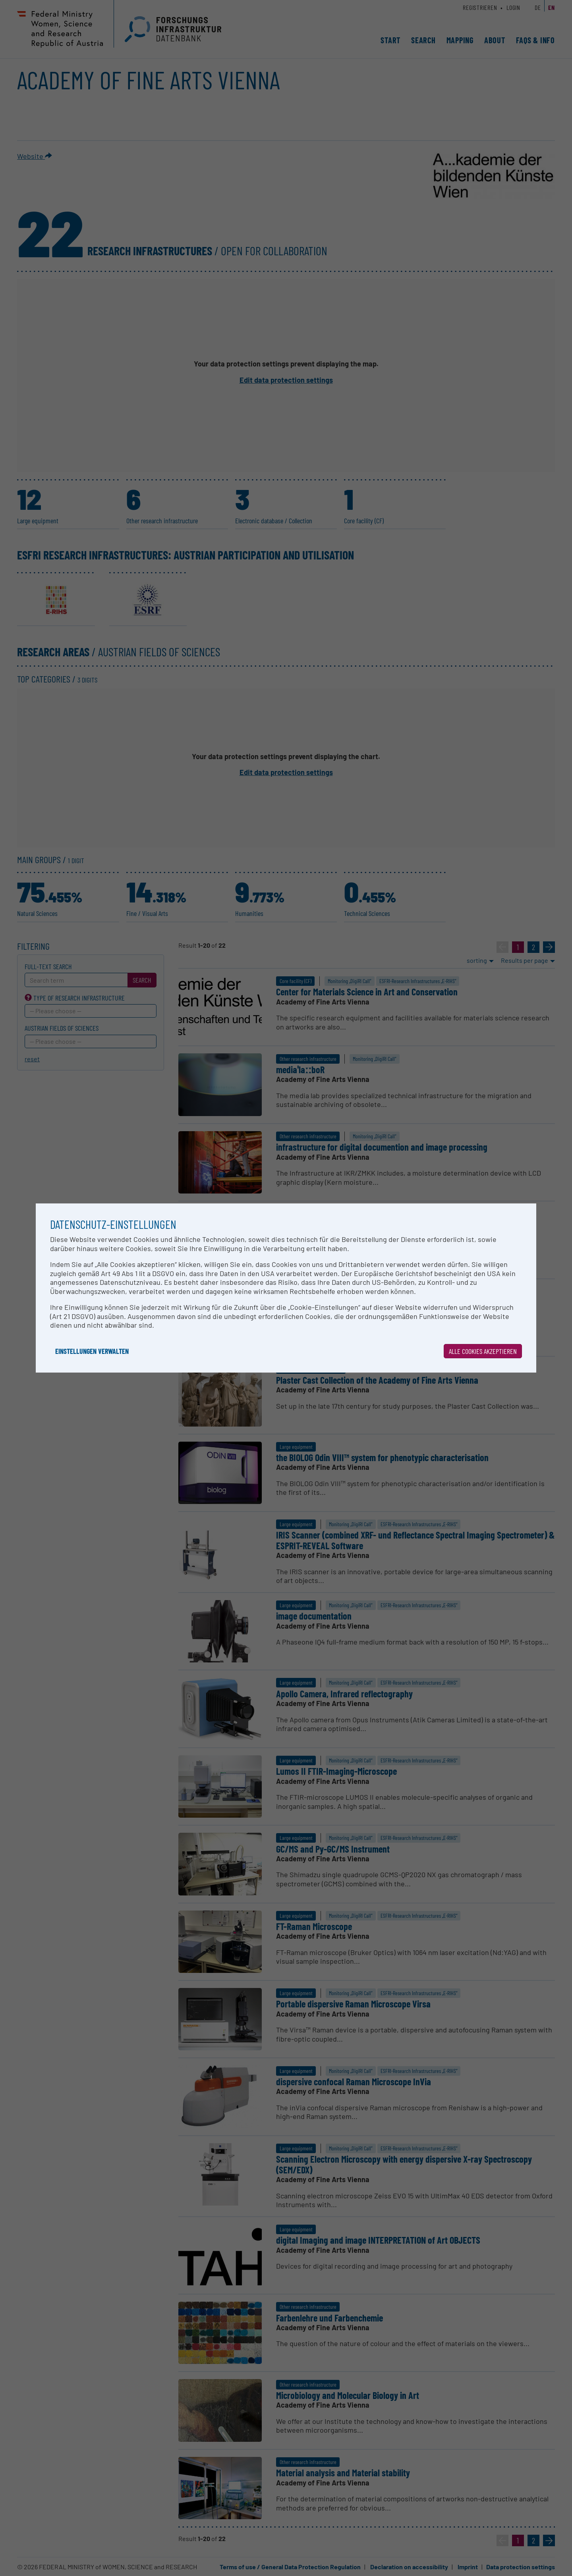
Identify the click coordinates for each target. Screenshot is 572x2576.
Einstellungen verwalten (92, 1351)
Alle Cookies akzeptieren (483, 1351)
